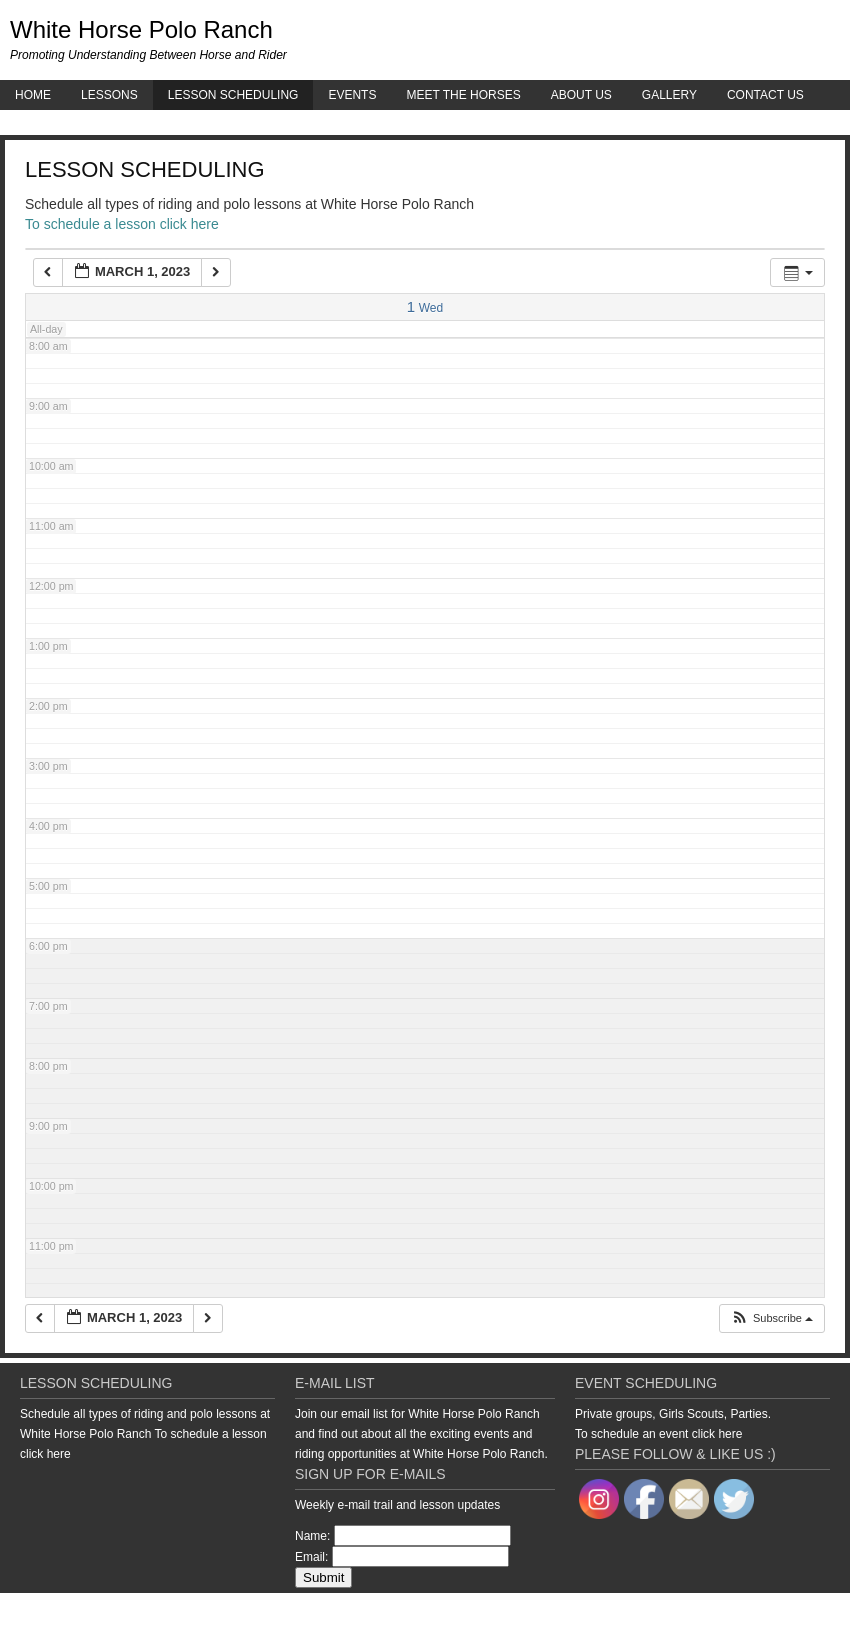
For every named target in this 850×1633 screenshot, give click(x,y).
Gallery (669, 95)
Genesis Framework (695, 1613)
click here (45, 1454)
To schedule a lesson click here (122, 224)
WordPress (783, 1613)
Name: (312, 1536)
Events (352, 95)
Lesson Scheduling (233, 95)
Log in (835, 1613)
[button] (771, 1318)
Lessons (109, 95)
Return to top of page (69, 1613)
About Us (581, 95)
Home (33, 95)
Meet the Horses (463, 95)
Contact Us (765, 95)
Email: (311, 1557)
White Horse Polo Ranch (141, 29)
